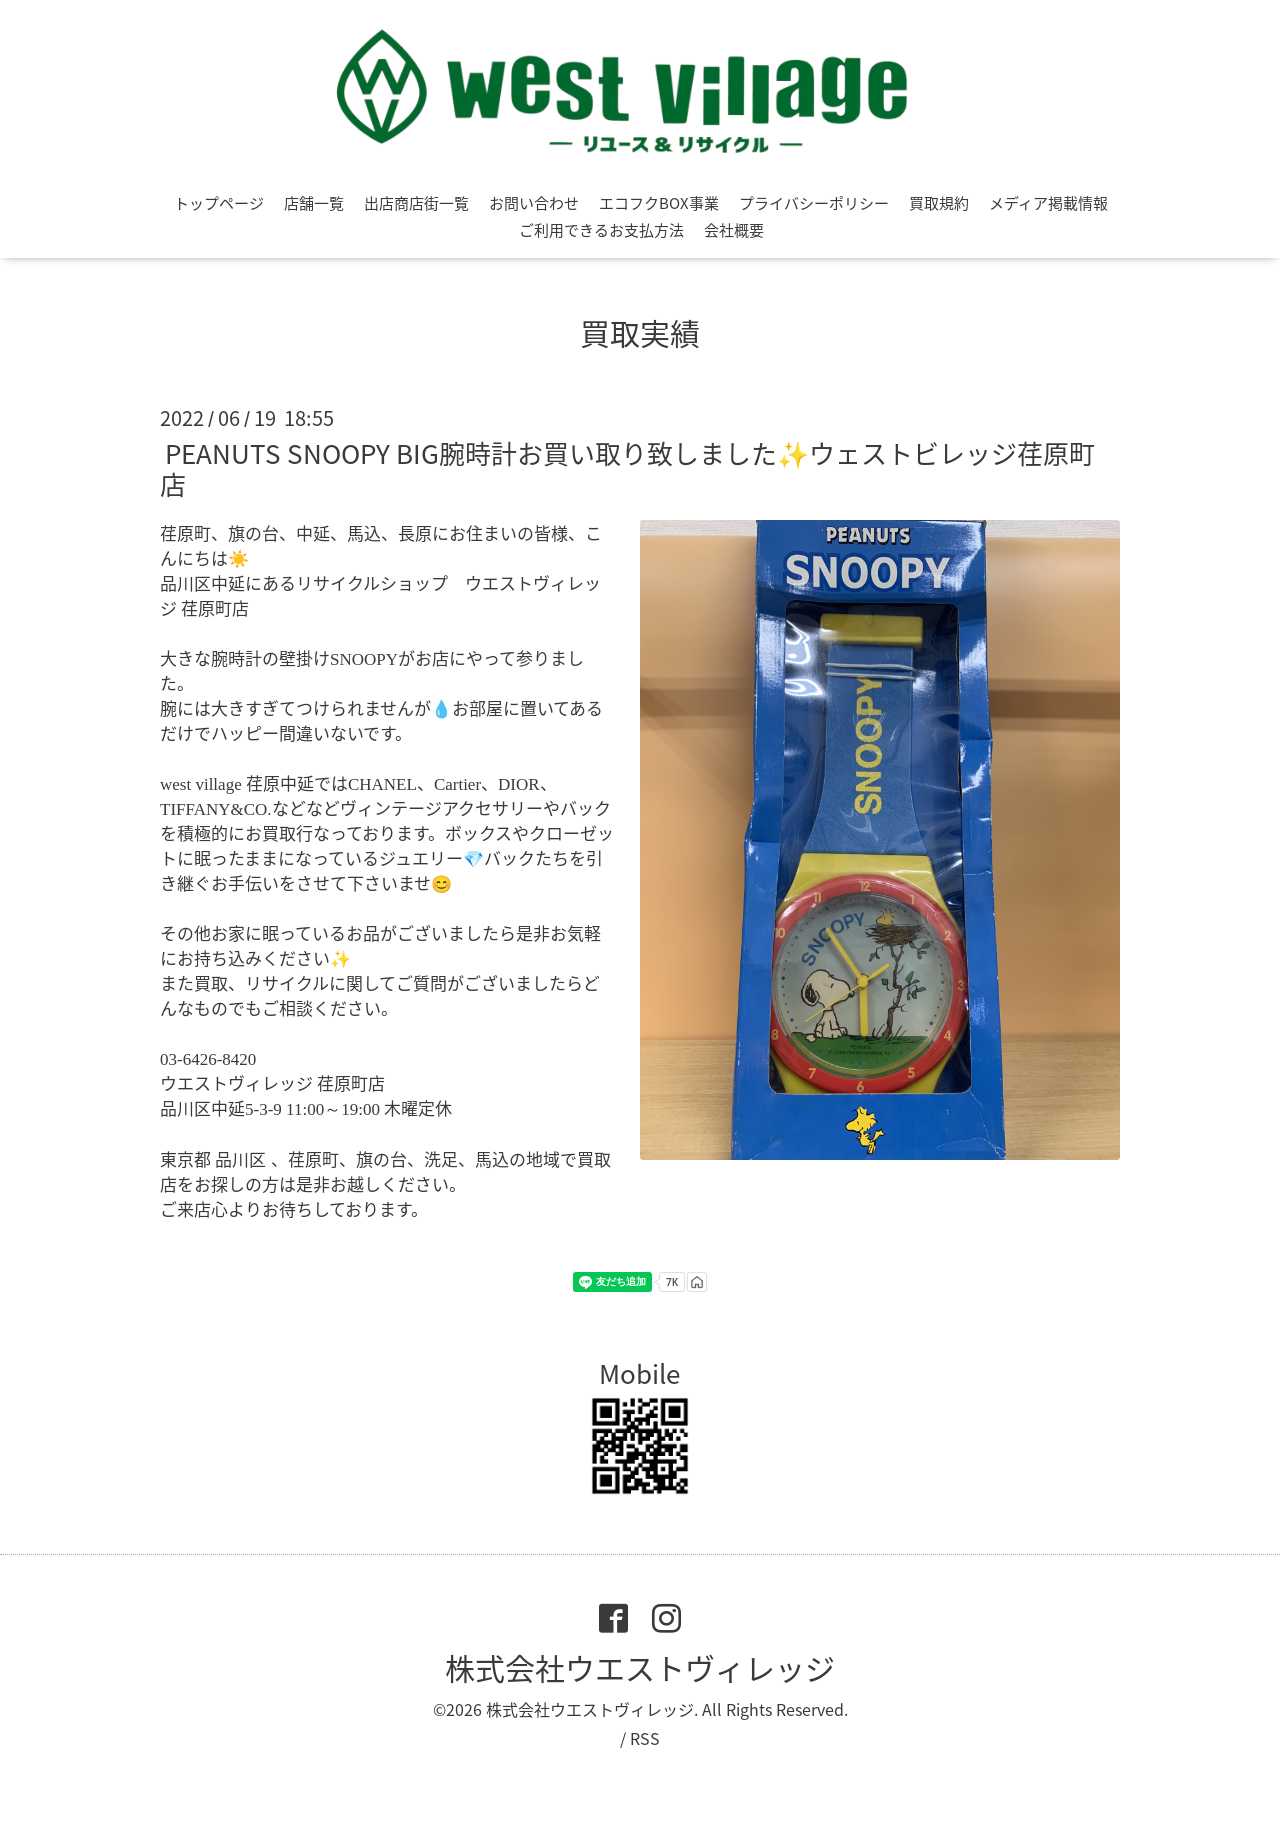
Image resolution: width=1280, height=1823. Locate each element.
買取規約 (939, 203)
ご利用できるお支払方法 (601, 230)
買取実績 (640, 332)
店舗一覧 (314, 203)
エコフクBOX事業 (659, 203)
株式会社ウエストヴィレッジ (640, 1667)
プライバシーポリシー (814, 203)
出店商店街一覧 (416, 203)
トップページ (219, 203)
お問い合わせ (534, 203)
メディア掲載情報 (1048, 203)
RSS (645, 1738)
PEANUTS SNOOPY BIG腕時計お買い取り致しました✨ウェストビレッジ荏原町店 (627, 468)
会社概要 (734, 230)
